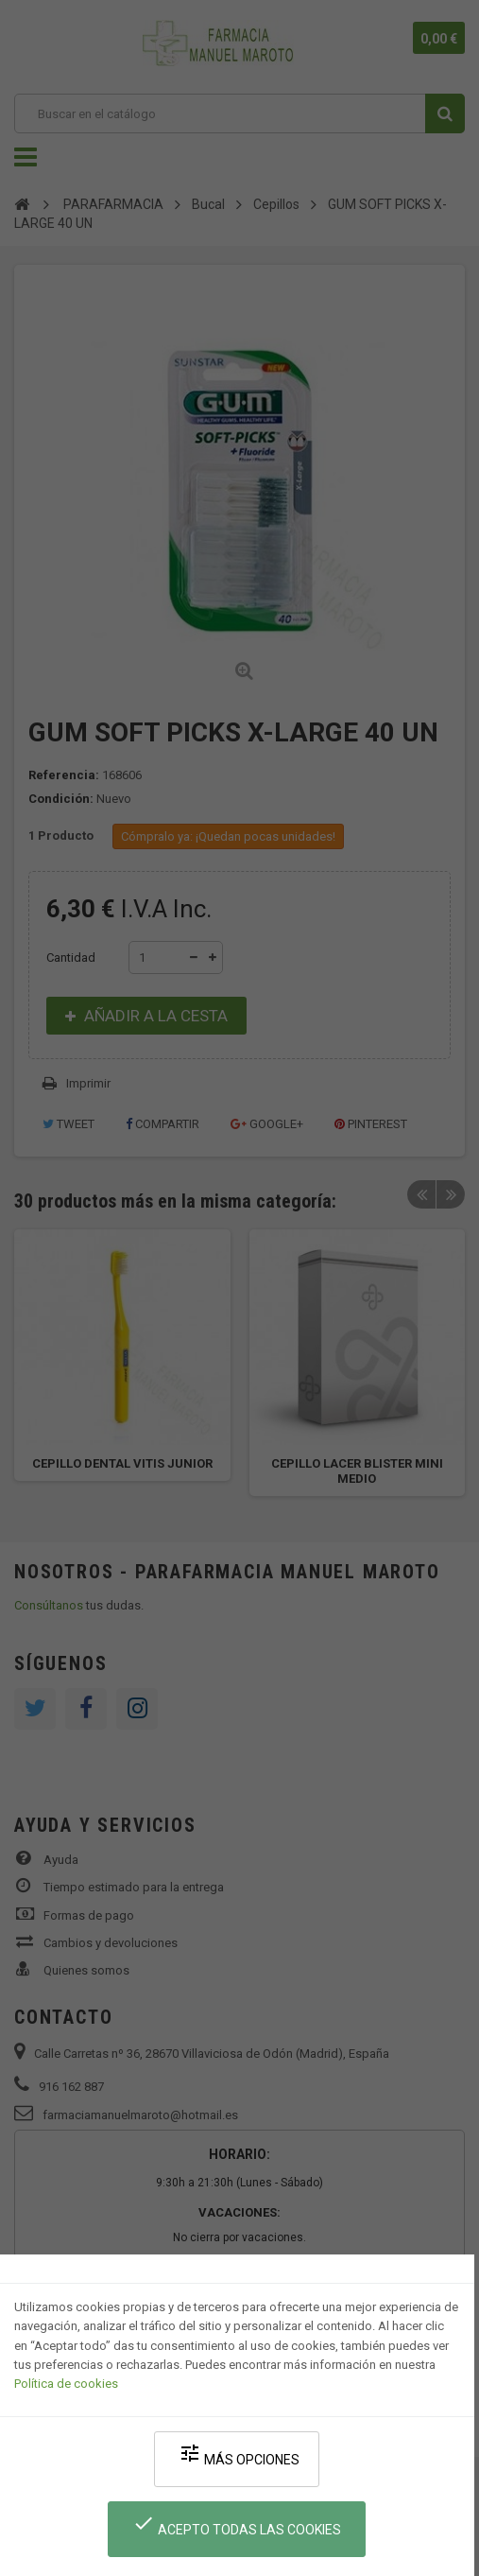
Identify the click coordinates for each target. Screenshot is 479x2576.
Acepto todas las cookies (236, 2524)
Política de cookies (66, 2383)
